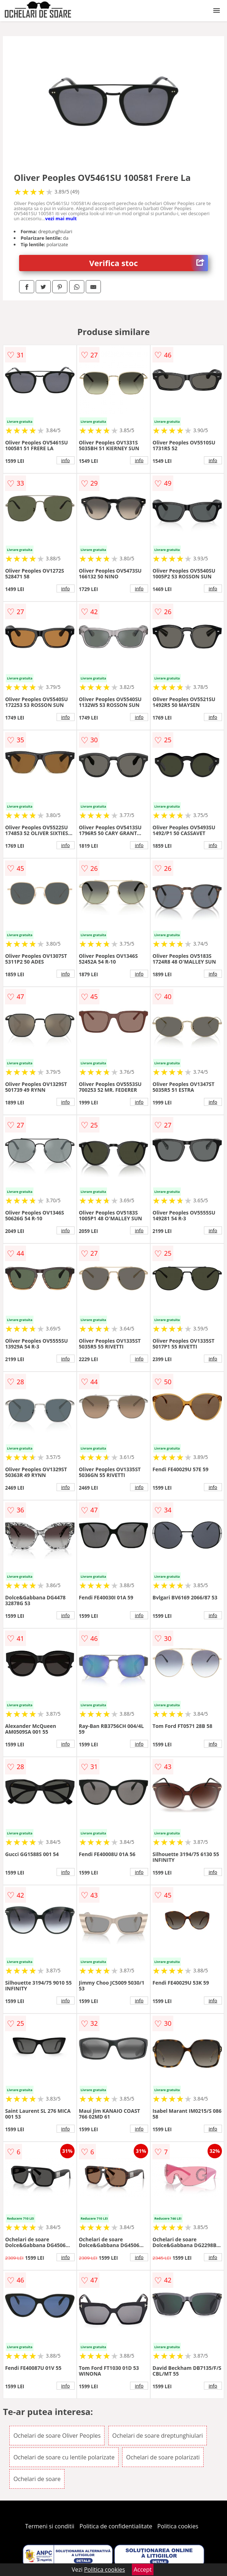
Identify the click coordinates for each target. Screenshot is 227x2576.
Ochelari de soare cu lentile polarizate (64, 2457)
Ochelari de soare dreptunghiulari (157, 2436)
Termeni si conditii (50, 2526)
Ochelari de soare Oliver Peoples (57, 2436)
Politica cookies (178, 2526)
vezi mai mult (61, 218)
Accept (143, 2569)
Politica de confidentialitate (116, 2526)
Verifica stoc (148, 263)
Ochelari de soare (37, 2479)
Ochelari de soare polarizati (163, 2457)
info (65, 460)
